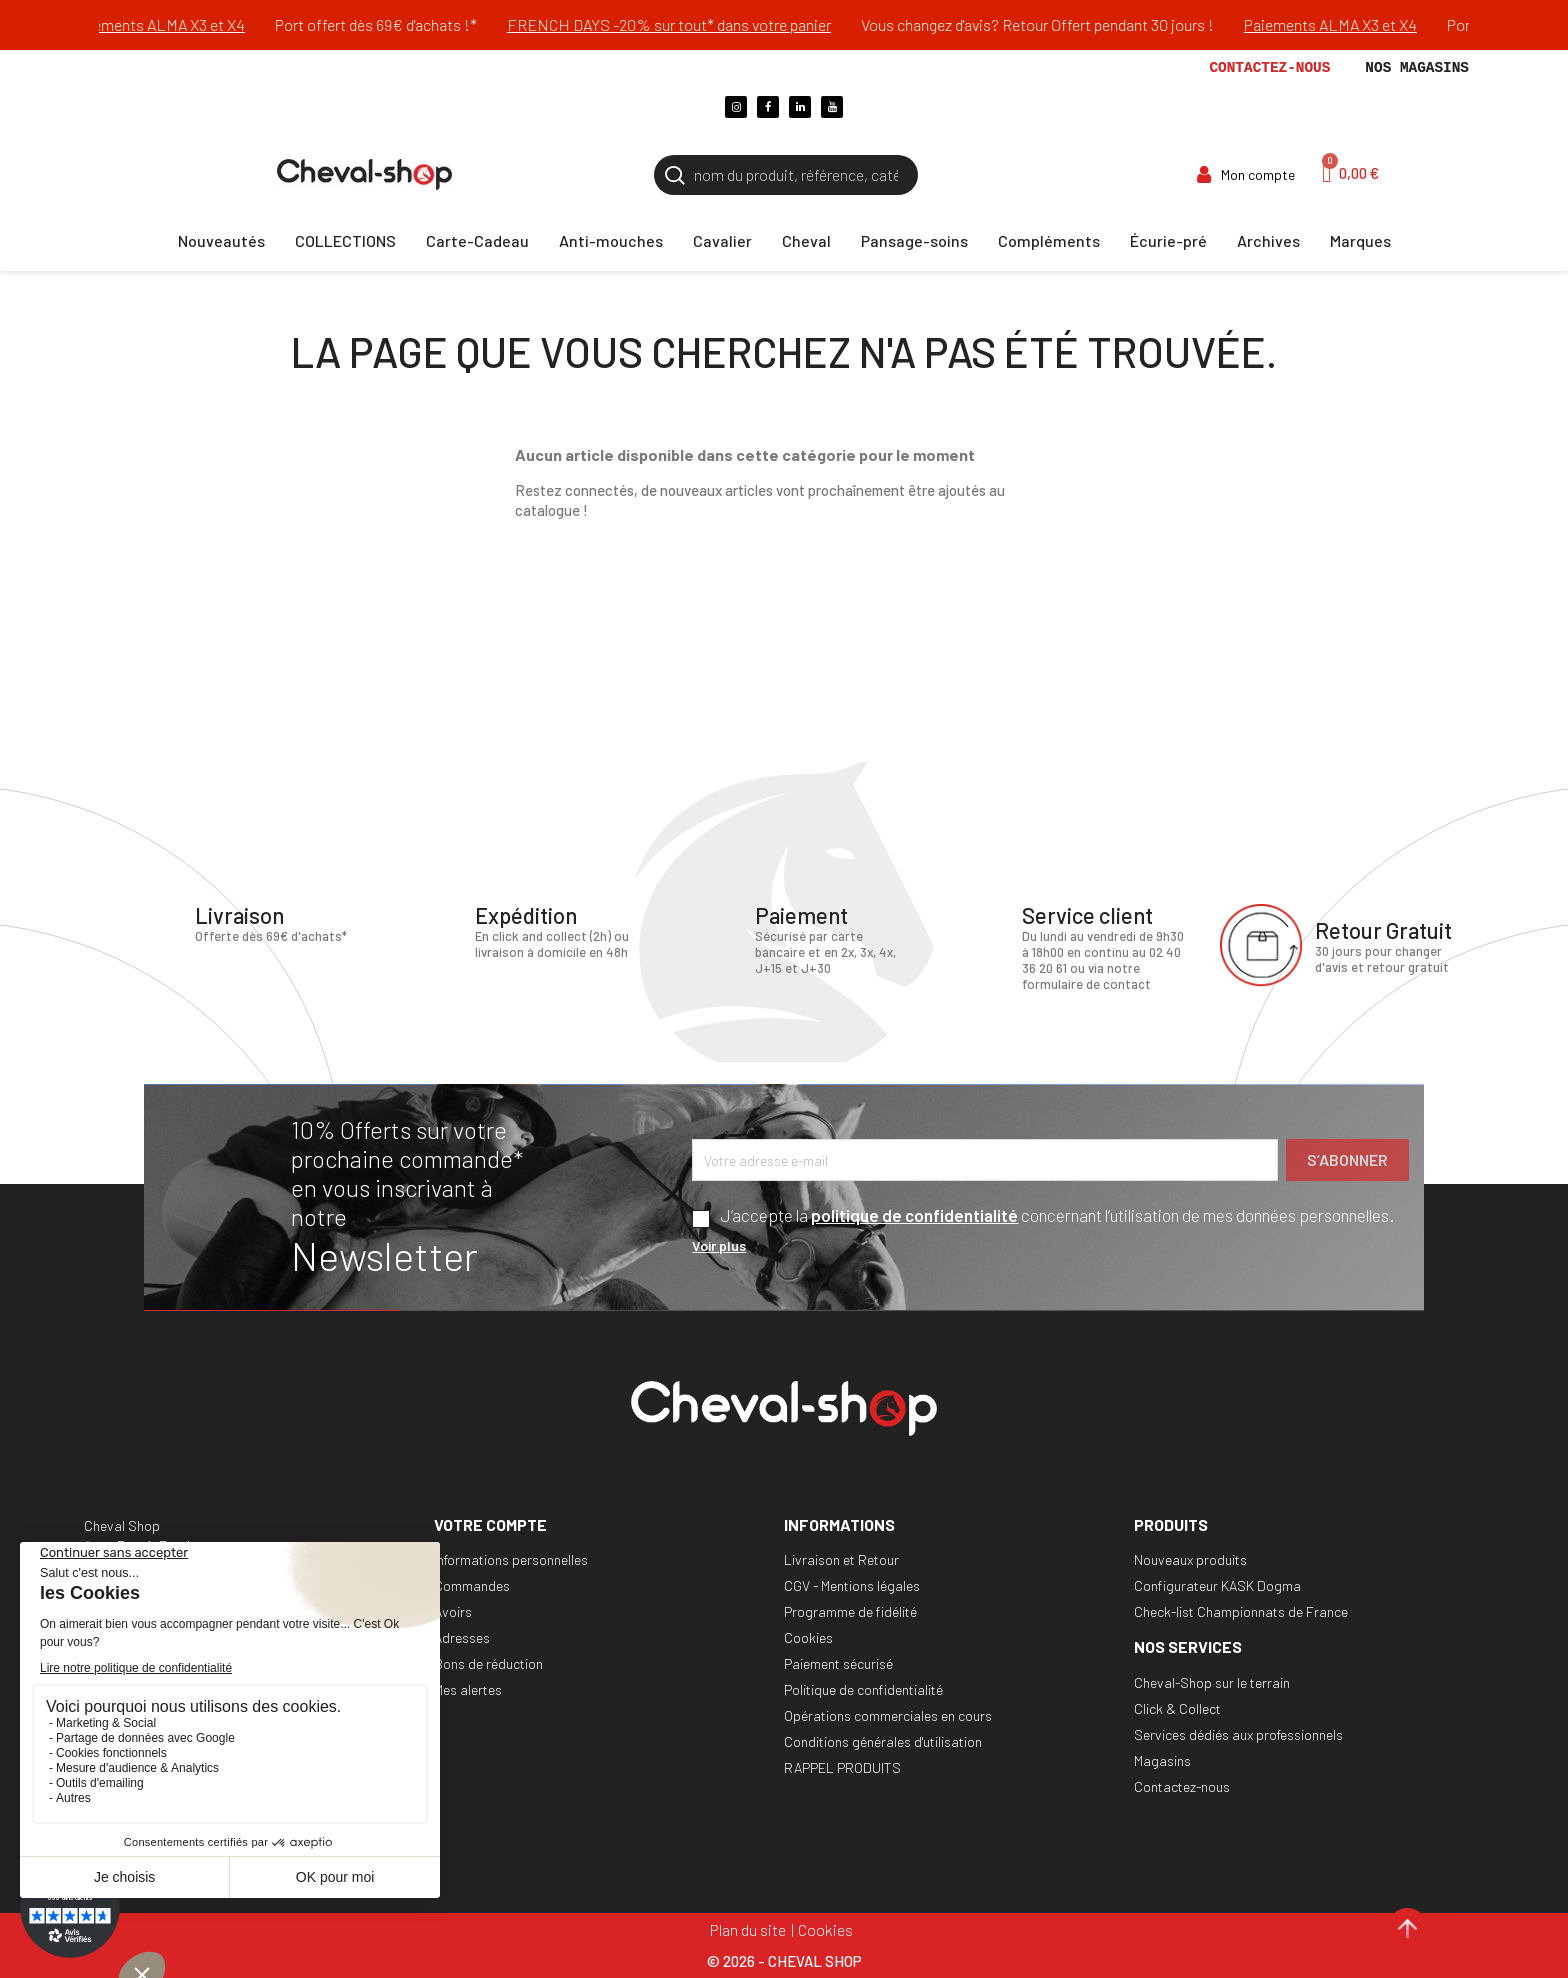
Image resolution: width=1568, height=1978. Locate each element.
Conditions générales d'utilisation (883, 1741)
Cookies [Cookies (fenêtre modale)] (825, 1929)
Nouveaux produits (1190, 1559)
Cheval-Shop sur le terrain (1212, 1682)
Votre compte (490, 1524)
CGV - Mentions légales (852, 1585)
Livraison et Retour (841, 1559)
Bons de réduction (488, 1663)
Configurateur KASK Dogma (1217, 1585)
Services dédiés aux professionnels (1238, 1734)
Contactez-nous (1269, 68)
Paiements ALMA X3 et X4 (184, 24)
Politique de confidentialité (863, 1689)
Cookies (808, 1637)
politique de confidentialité (914, 1215)
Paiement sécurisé (838, 1663)
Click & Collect (1177, 1708)
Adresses (462, 1637)
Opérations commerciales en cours (888, 1715)
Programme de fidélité (850, 1611)
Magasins (1162, 1760)
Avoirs (453, 1611)
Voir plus (719, 1245)
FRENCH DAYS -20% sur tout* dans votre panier (695, 24)
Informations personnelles (511, 1559)
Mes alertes (468, 1689)
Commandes (472, 1585)
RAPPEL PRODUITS (842, 1767)
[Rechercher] (786, 175)
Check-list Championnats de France (1241, 1611)
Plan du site (748, 1929)
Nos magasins (1417, 68)
